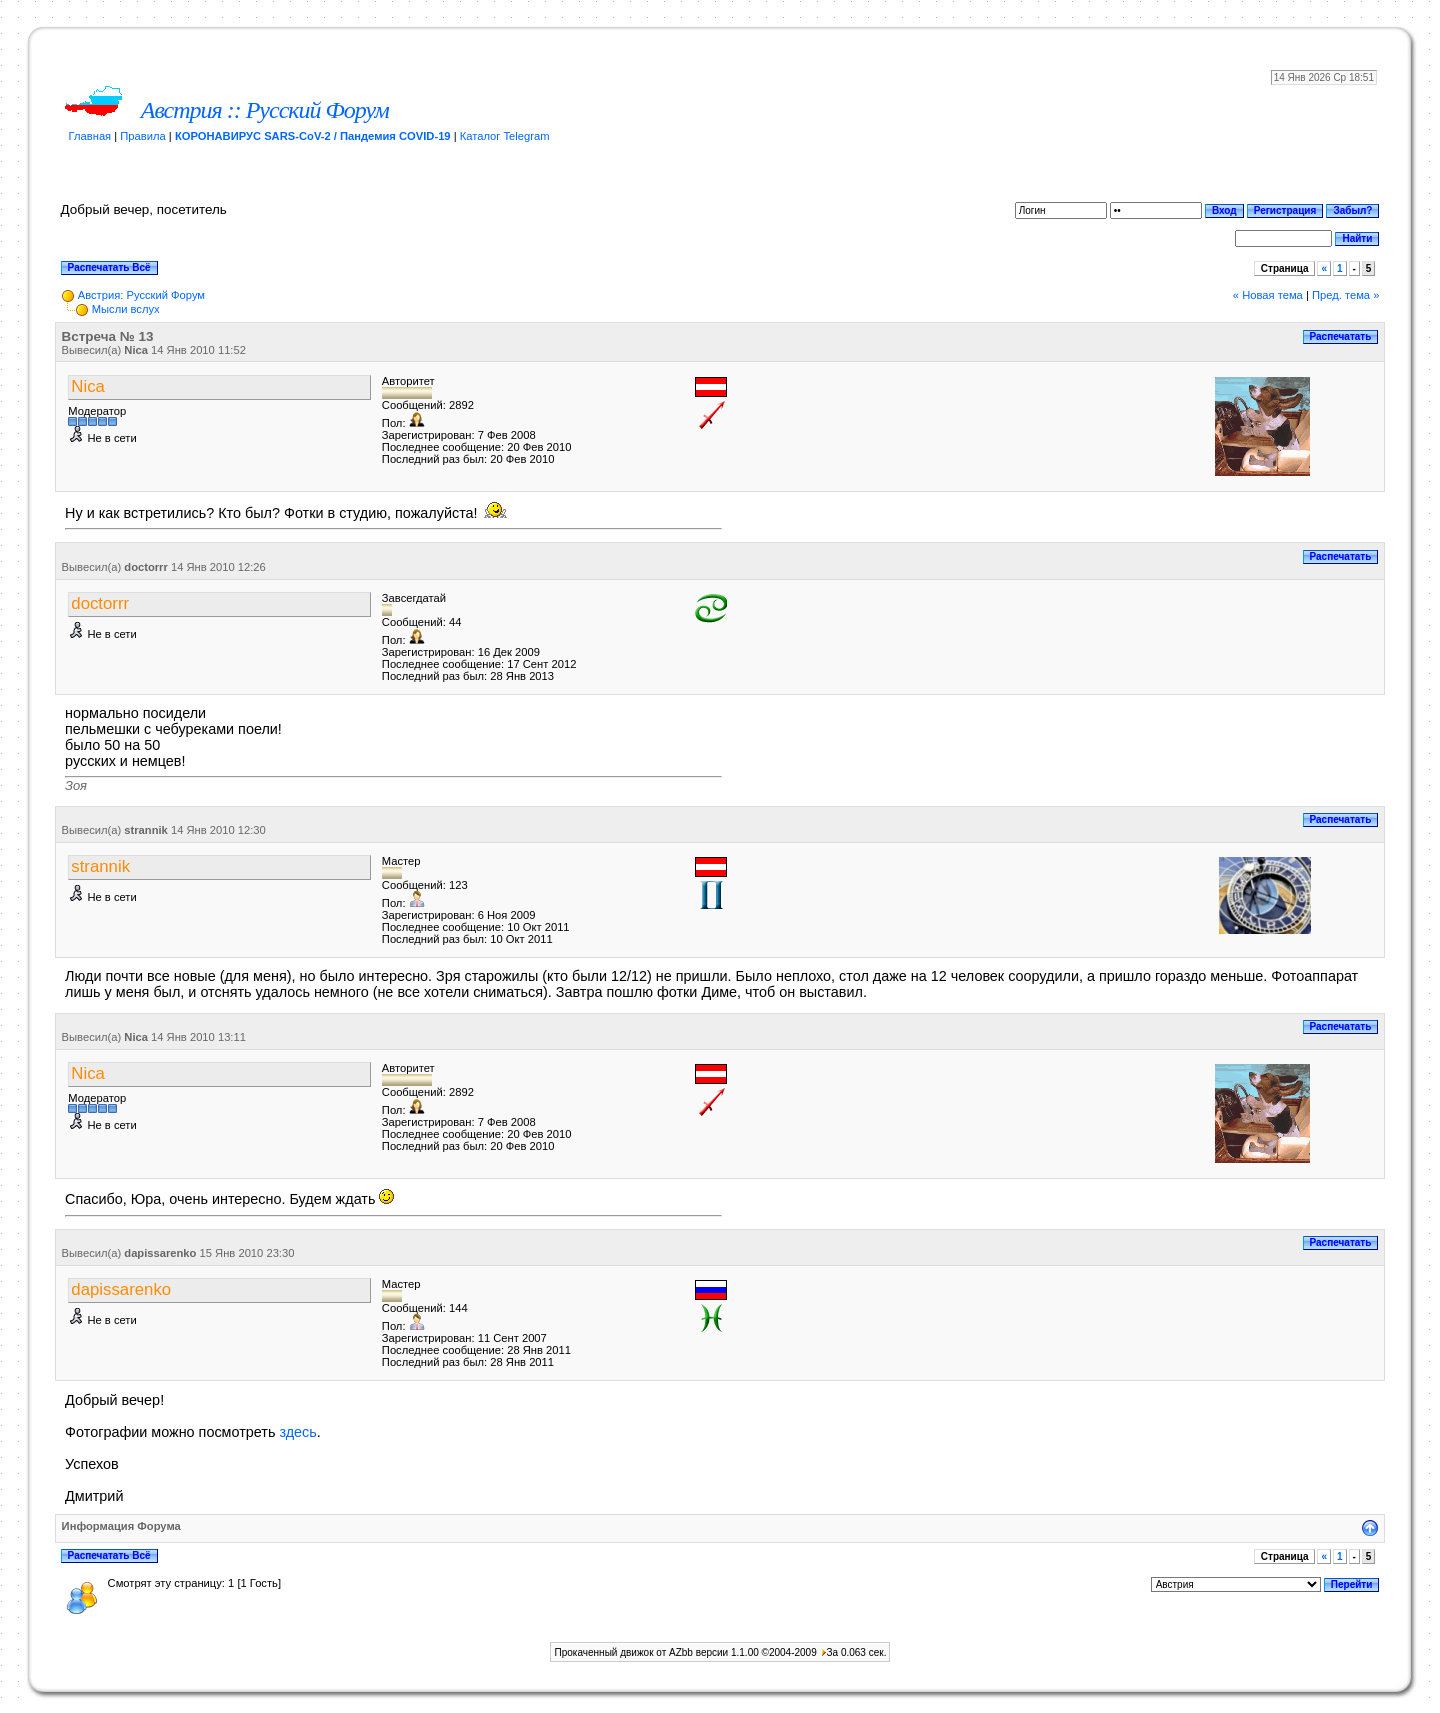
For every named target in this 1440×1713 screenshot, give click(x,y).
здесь (297, 1432)
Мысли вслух (126, 309)
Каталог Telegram (505, 136)
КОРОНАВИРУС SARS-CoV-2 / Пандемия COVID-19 (313, 136)
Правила (142, 136)
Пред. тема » (1345, 295)
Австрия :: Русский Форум (265, 110)
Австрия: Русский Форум (141, 295)
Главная (90, 136)
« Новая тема (1268, 295)
